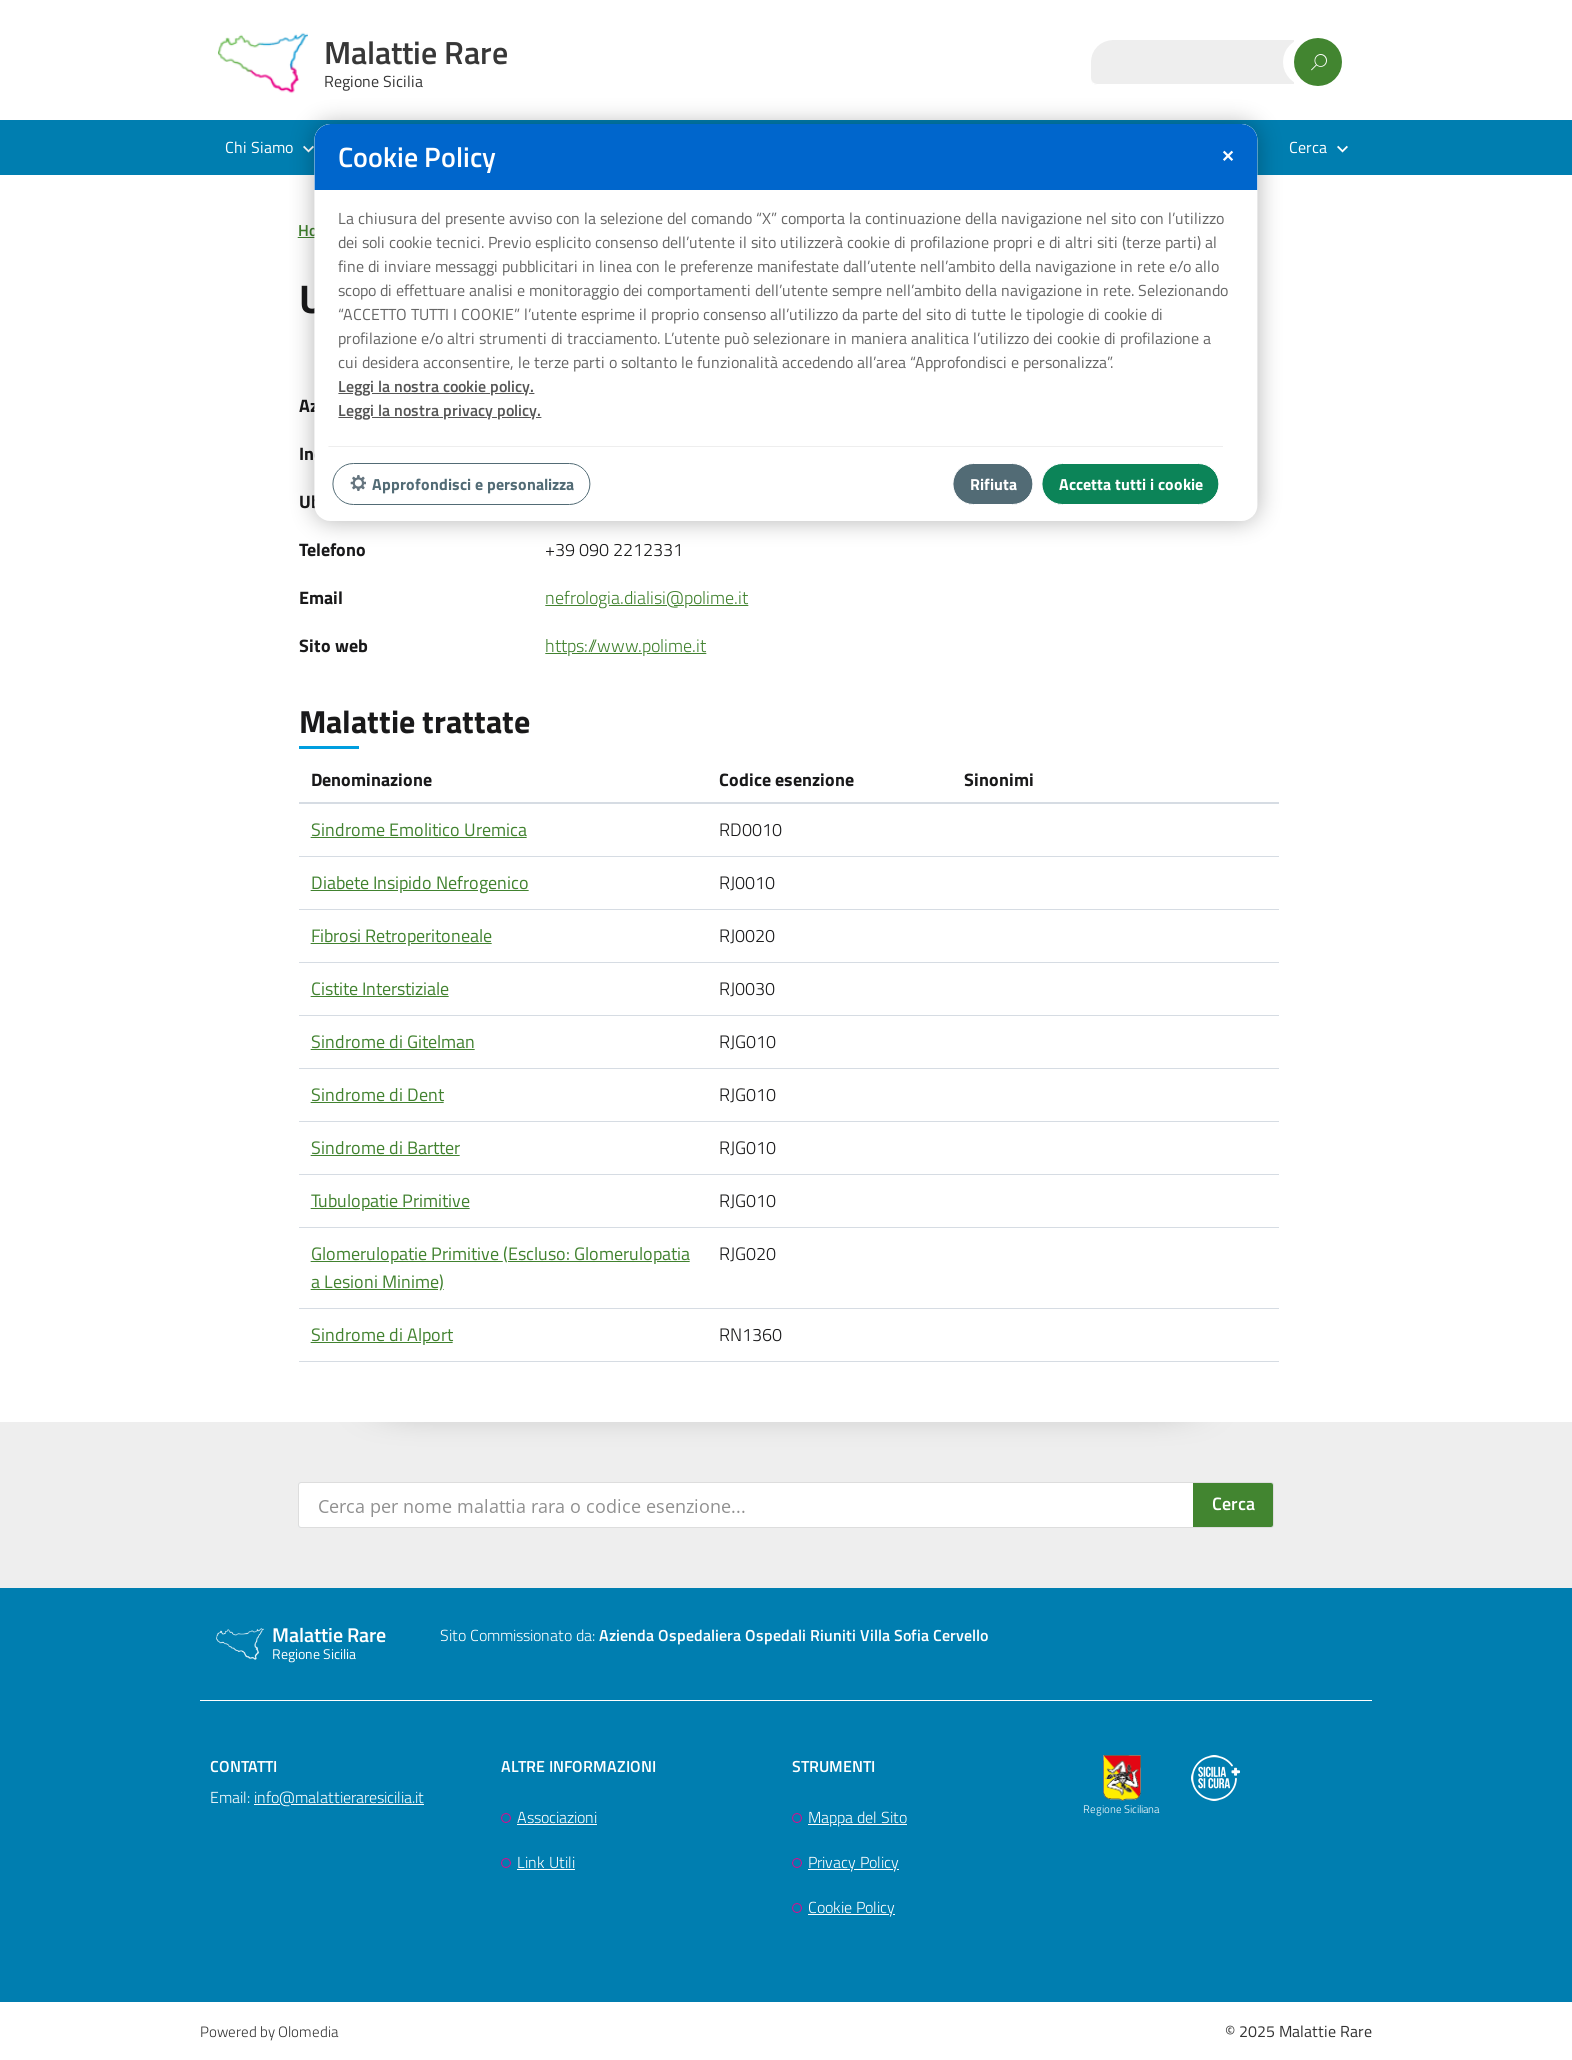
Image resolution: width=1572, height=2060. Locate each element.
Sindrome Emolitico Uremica (419, 829)
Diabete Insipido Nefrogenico (420, 882)
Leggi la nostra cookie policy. (436, 386)
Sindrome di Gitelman (393, 1041)
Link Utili (546, 1862)
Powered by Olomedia (269, 2031)
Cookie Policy (851, 1907)
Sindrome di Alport (382, 1334)
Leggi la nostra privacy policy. (439, 410)
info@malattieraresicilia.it (339, 1797)
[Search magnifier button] (1233, 1505)
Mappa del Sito (857, 1817)
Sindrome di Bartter (385, 1147)
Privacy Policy (853, 1862)
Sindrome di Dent (377, 1094)
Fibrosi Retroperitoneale (401, 935)
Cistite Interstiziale (380, 988)
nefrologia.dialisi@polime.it (646, 597)
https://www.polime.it (625, 645)
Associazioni (557, 1817)
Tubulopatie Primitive (390, 1200)
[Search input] (747, 1505)
